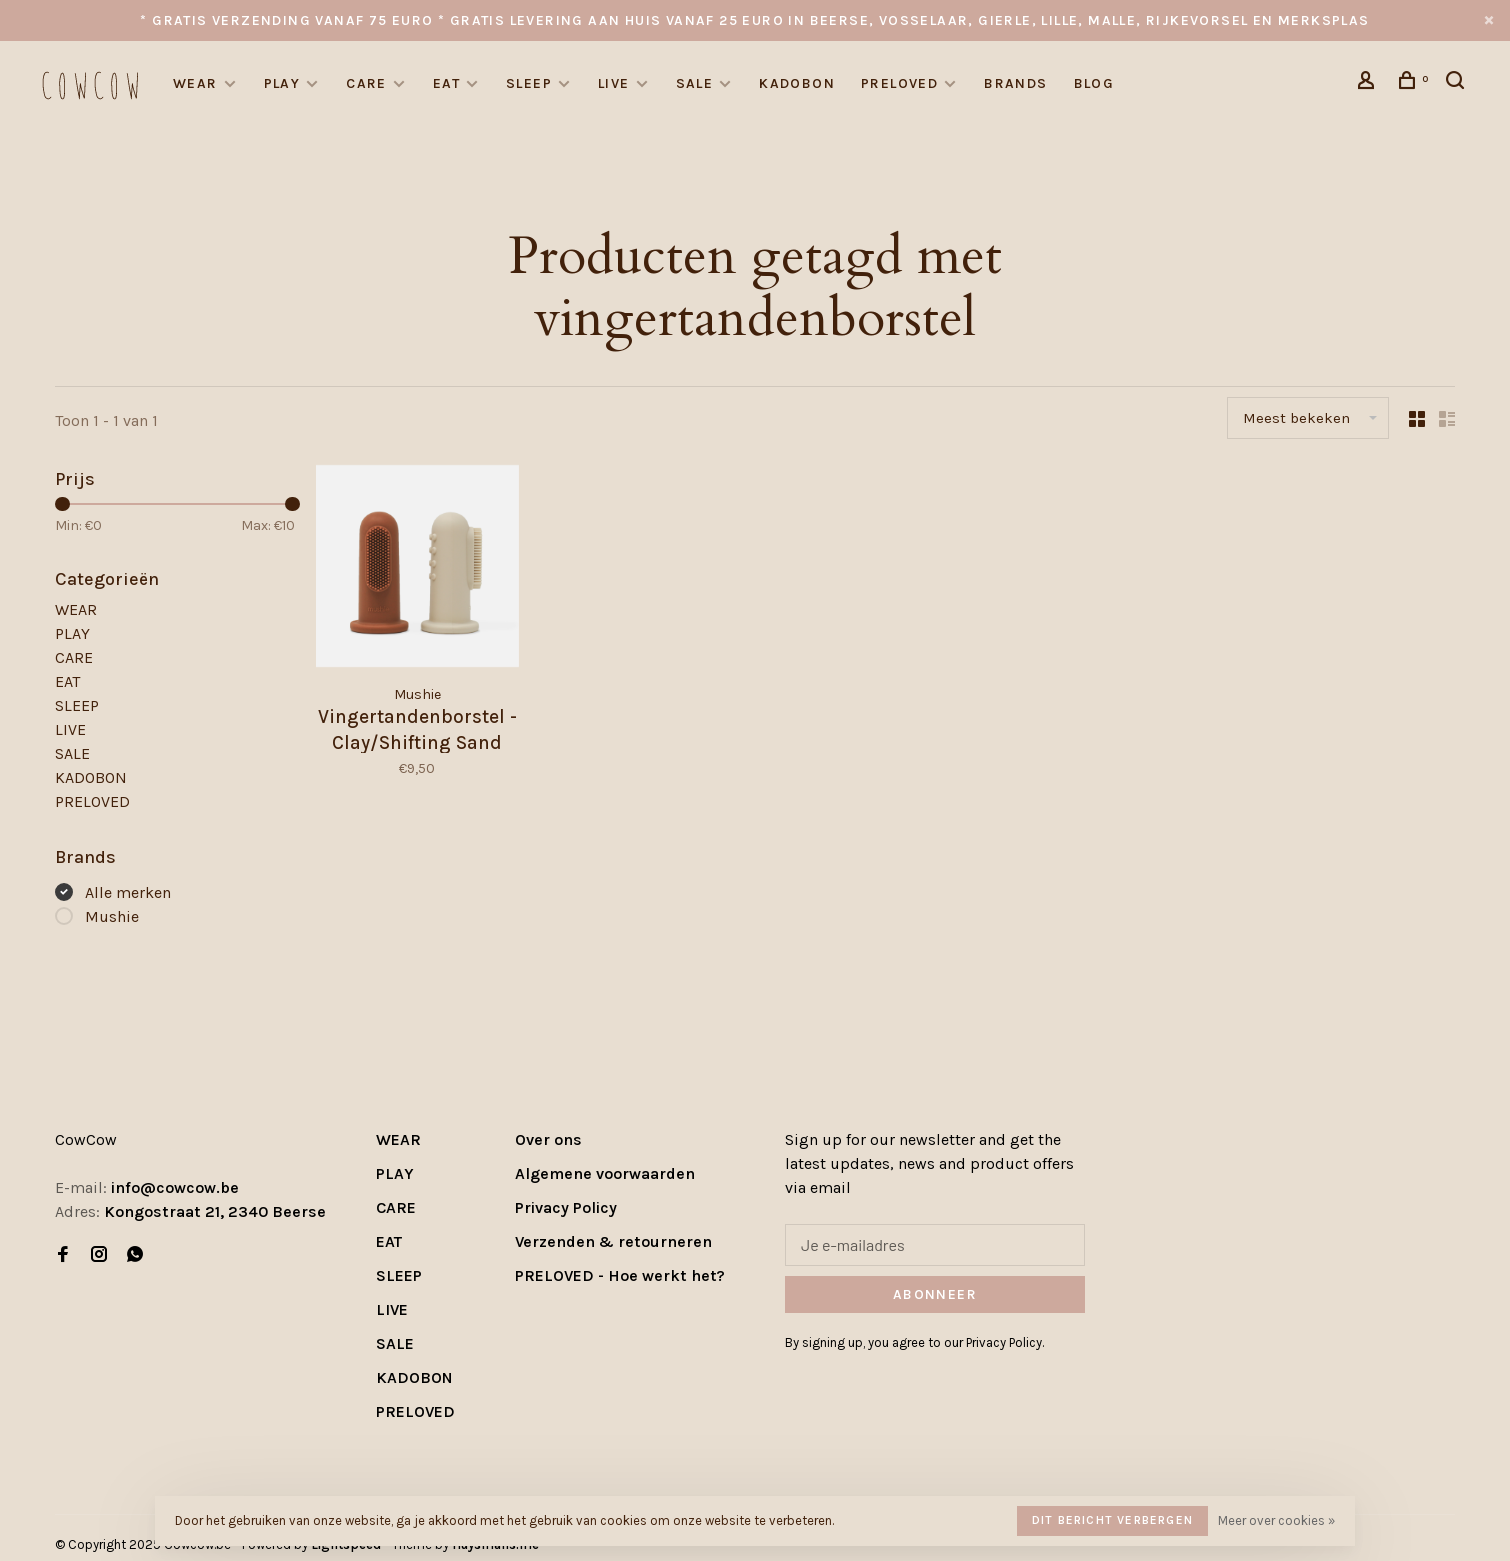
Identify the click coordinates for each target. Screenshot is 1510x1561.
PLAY (282, 83)
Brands (1015, 83)
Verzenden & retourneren (613, 1241)
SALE (695, 83)
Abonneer (935, 1294)
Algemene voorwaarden (605, 1173)
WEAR (195, 83)
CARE (366, 83)
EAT (446, 83)
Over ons (548, 1139)
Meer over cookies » (1276, 1520)
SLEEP (529, 83)
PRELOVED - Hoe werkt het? (620, 1275)
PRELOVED (899, 83)
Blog (1094, 83)
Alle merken (128, 892)
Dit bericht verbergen (1112, 1520)
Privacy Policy (566, 1207)
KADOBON (797, 83)
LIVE (614, 83)
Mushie (112, 916)
